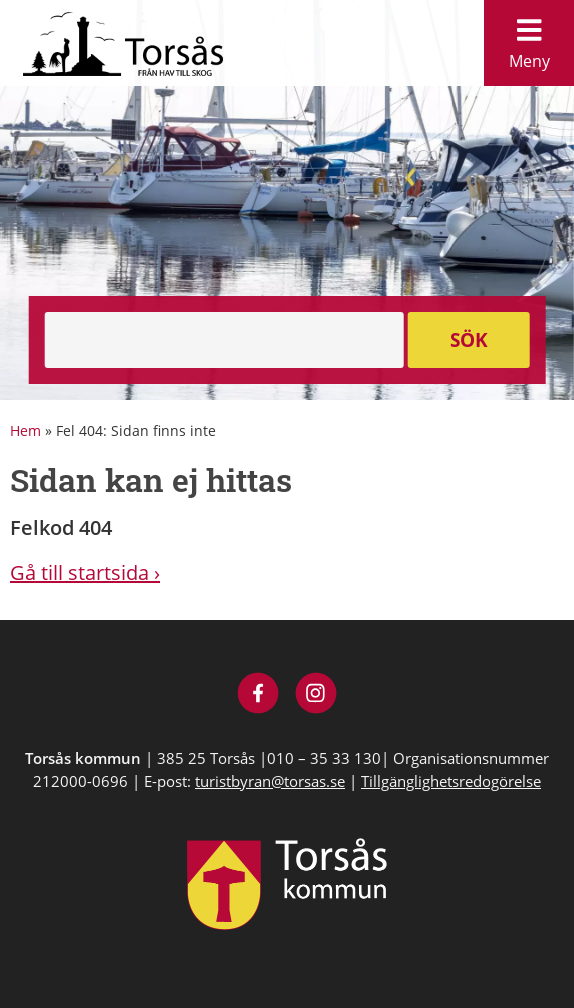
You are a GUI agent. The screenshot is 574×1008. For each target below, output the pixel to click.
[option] (287, 200)
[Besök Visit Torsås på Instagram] (316, 695)
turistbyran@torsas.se (270, 781)
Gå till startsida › (85, 572)
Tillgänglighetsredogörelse (451, 781)
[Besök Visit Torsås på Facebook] (258, 695)
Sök (469, 340)
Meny (529, 38)
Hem (25, 430)
